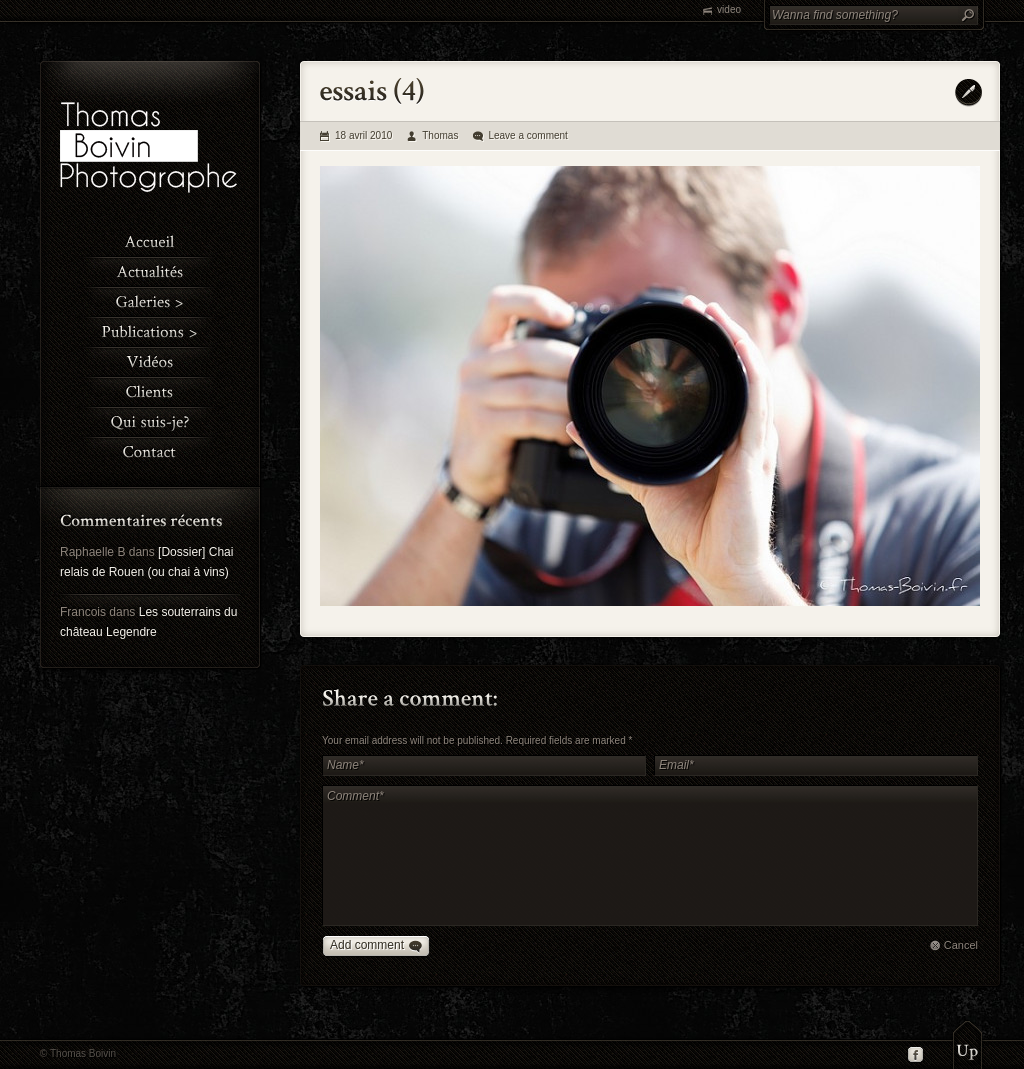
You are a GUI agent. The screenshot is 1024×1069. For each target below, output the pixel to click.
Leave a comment (528, 135)
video (729, 9)
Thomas (440, 135)
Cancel (961, 945)
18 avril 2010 (363, 135)
